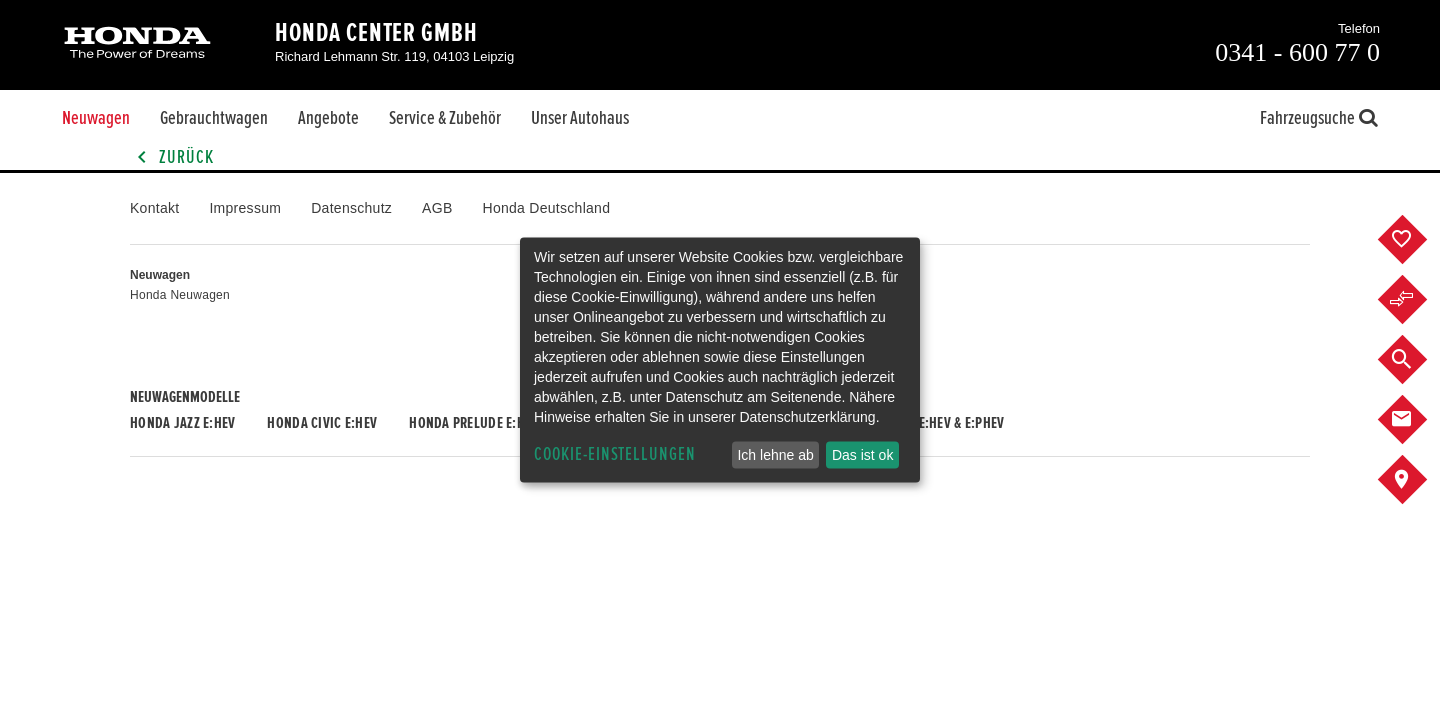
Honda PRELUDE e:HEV (473, 423)
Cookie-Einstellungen (615, 454)
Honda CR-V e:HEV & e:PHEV (925, 423)
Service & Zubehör (445, 118)
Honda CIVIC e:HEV (322, 423)
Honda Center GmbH (376, 33)
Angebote (328, 118)
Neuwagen (96, 118)
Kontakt (154, 208)
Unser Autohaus (580, 118)
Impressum (245, 208)
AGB (437, 208)
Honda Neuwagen (180, 295)
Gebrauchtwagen (214, 118)
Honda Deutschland (547, 208)
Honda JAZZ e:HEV (182, 423)
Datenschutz (351, 208)
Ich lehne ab (775, 455)
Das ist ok (862, 455)
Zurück (172, 157)
